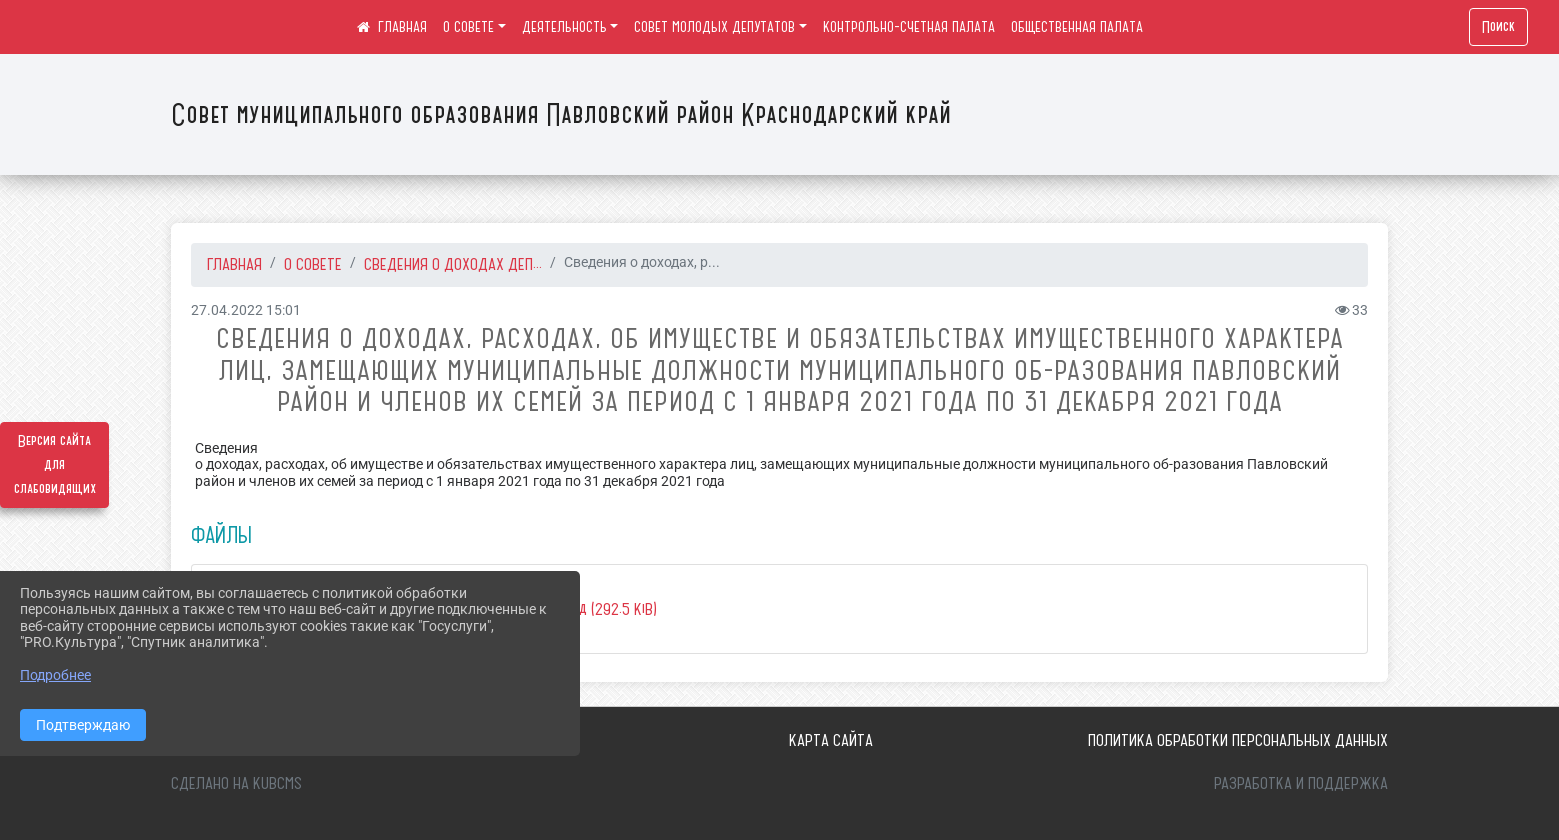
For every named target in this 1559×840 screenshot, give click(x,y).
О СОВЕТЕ (468, 27)
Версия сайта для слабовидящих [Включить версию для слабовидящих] (55, 465)
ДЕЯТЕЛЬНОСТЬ (564, 27)
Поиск (1498, 27)
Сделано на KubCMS (236, 783)
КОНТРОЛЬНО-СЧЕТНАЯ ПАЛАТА (909, 27)
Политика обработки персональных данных (1238, 740)
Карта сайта (831, 740)
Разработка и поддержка (1301, 783)
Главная (234, 264)
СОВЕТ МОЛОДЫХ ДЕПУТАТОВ (714, 27)
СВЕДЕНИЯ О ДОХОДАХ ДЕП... (453, 264)
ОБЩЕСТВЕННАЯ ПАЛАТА (1077, 27)
